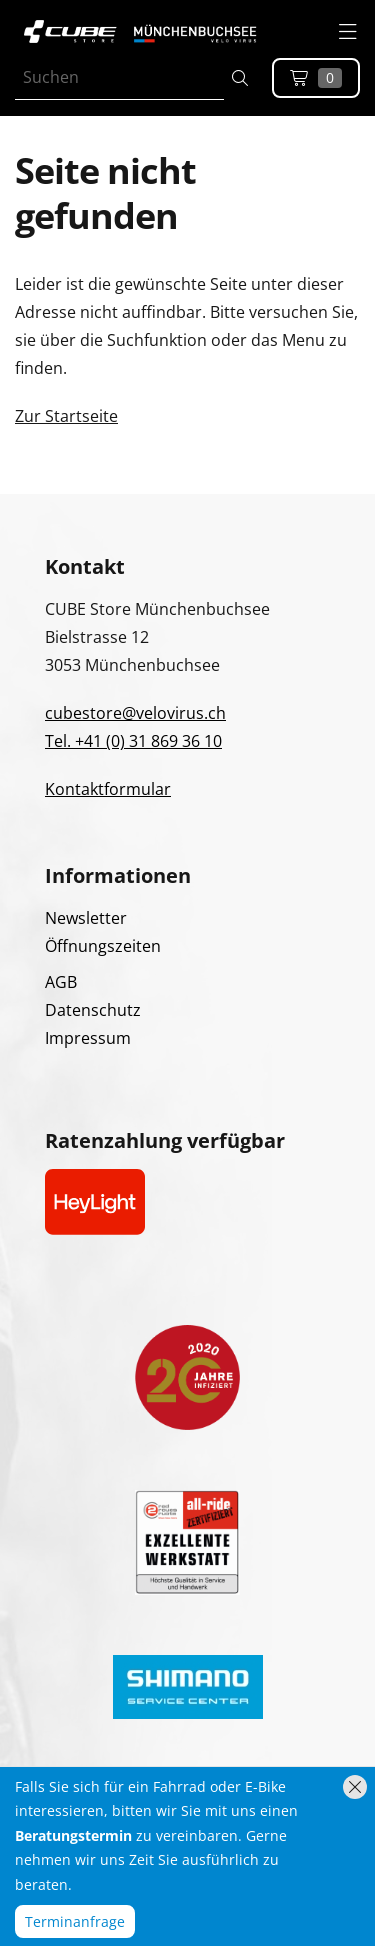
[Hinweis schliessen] (355, 1787)
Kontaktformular (108, 789)
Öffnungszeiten (103, 946)
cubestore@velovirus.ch (135, 713)
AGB (61, 982)
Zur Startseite (66, 416)
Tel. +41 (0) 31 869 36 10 (133, 741)
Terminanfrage (75, 1921)
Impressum (88, 1038)
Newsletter (86, 918)
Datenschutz (93, 1010)
